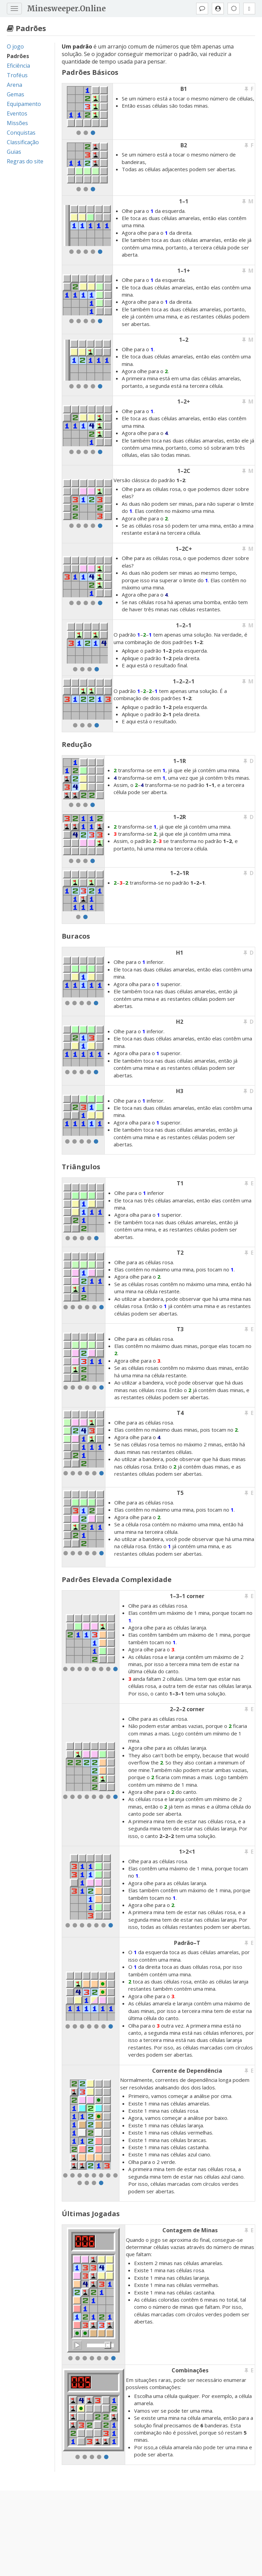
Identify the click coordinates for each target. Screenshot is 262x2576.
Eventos (17, 113)
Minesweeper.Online (66, 8)
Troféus (17, 75)
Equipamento (24, 104)
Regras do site (25, 161)
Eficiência (18, 65)
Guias (14, 151)
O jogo (15, 46)
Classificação (23, 142)
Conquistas (21, 132)
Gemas (15, 94)
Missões (17, 123)
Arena (14, 84)
